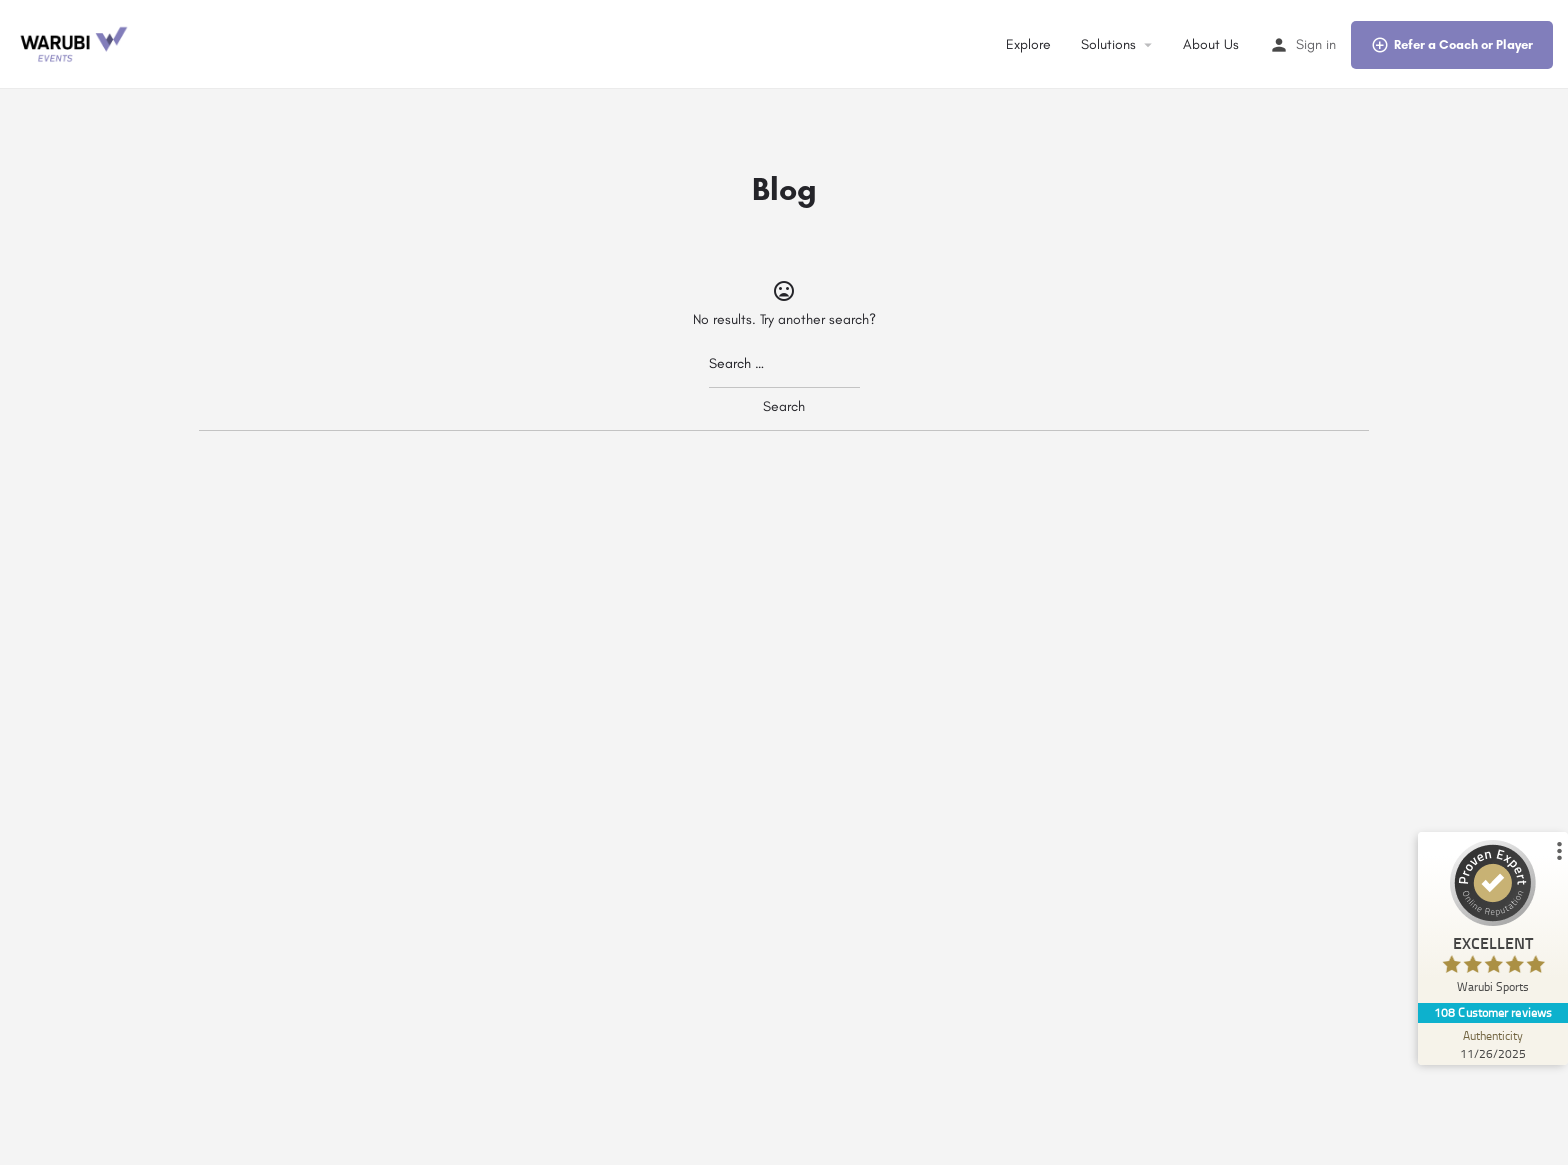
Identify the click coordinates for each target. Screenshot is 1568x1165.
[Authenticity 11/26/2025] (1493, 1044)
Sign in (1316, 44)
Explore (1028, 44)
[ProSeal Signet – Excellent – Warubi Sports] (1493, 921)
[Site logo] (75, 43)
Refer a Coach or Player (1452, 45)
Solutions (1108, 44)
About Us (1211, 44)
